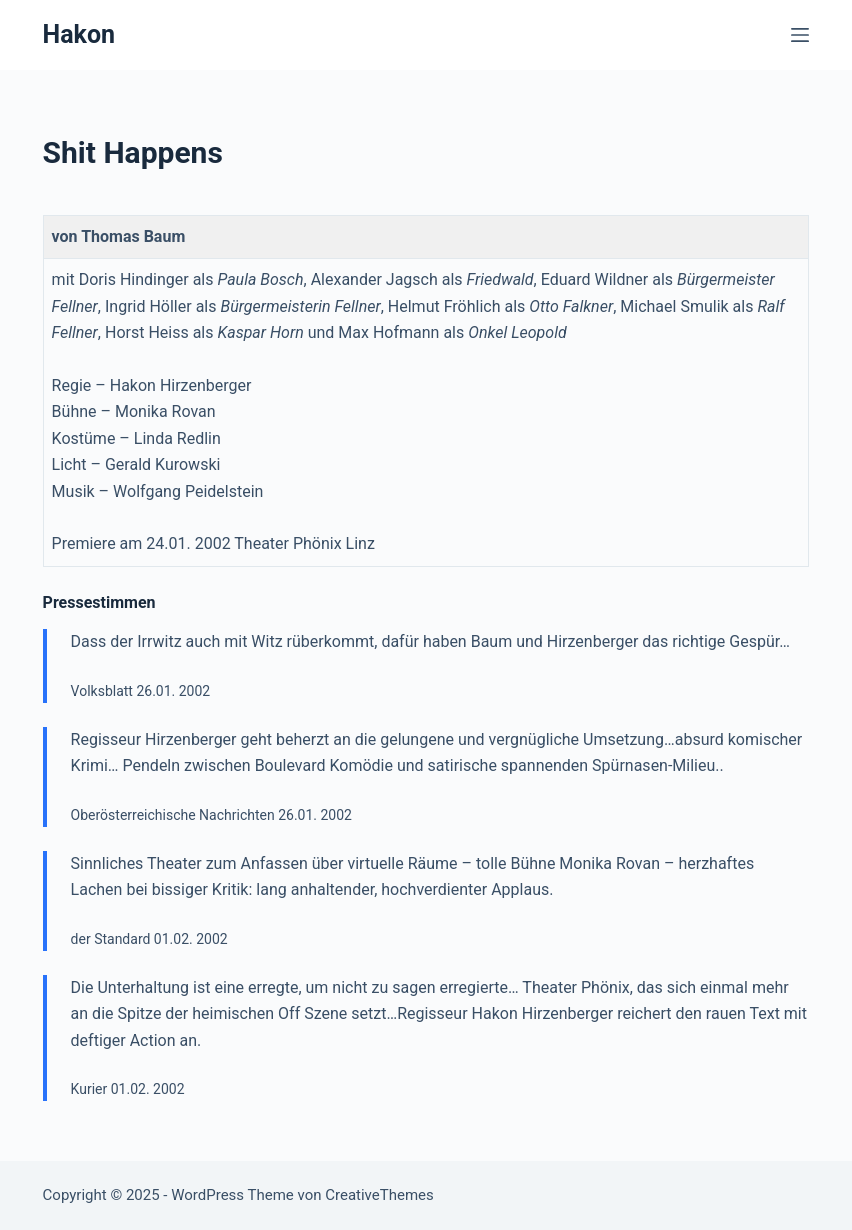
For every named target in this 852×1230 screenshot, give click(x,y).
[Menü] (800, 35)
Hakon (79, 34)
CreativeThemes (379, 1195)
